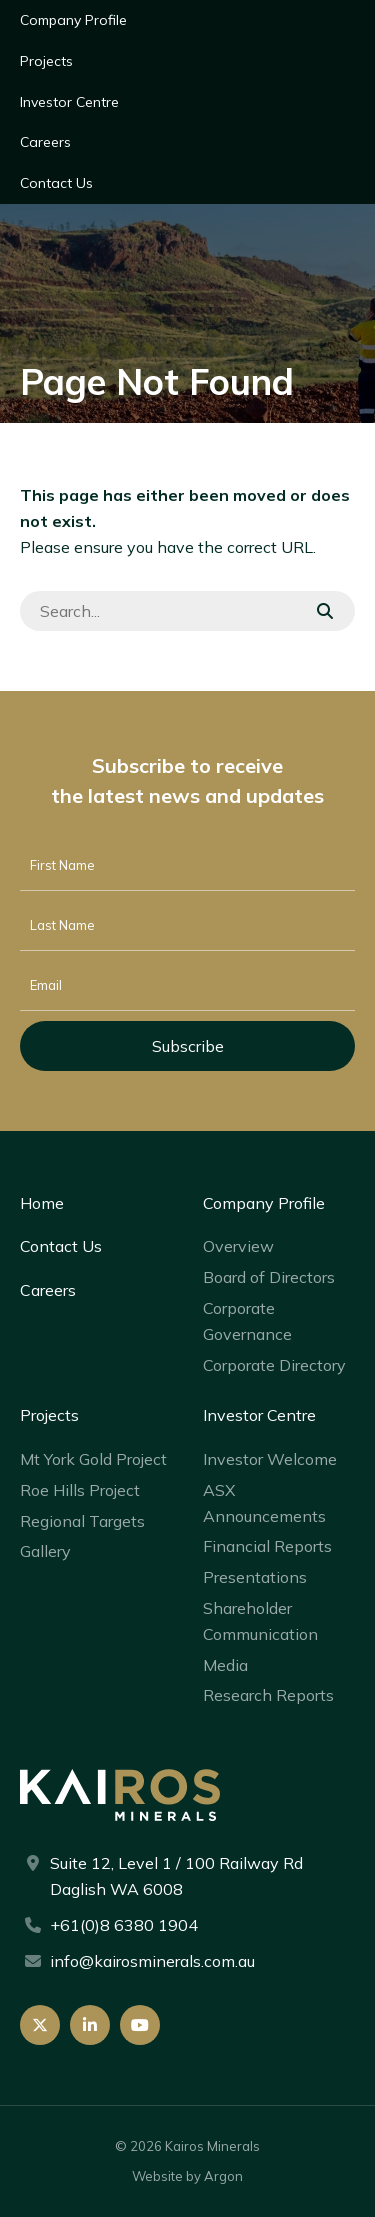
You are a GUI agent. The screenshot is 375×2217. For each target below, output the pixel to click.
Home (42, 1203)
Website (157, 2176)
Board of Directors (269, 1277)
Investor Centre (69, 102)
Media (225, 1665)
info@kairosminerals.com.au (152, 1961)
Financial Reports (267, 1546)
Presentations (255, 1577)
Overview (238, 1246)
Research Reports (268, 1695)
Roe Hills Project (80, 1490)
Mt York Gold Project (93, 1459)
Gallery (45, 1551)
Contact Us (56, 183)
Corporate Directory (274, 1365)
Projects (46, 61)
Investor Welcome (270, 1459)
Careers (45, 142)
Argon (223, 2176)
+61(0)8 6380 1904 (124, 1925)
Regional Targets (82, 1521)
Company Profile (73, 20)
